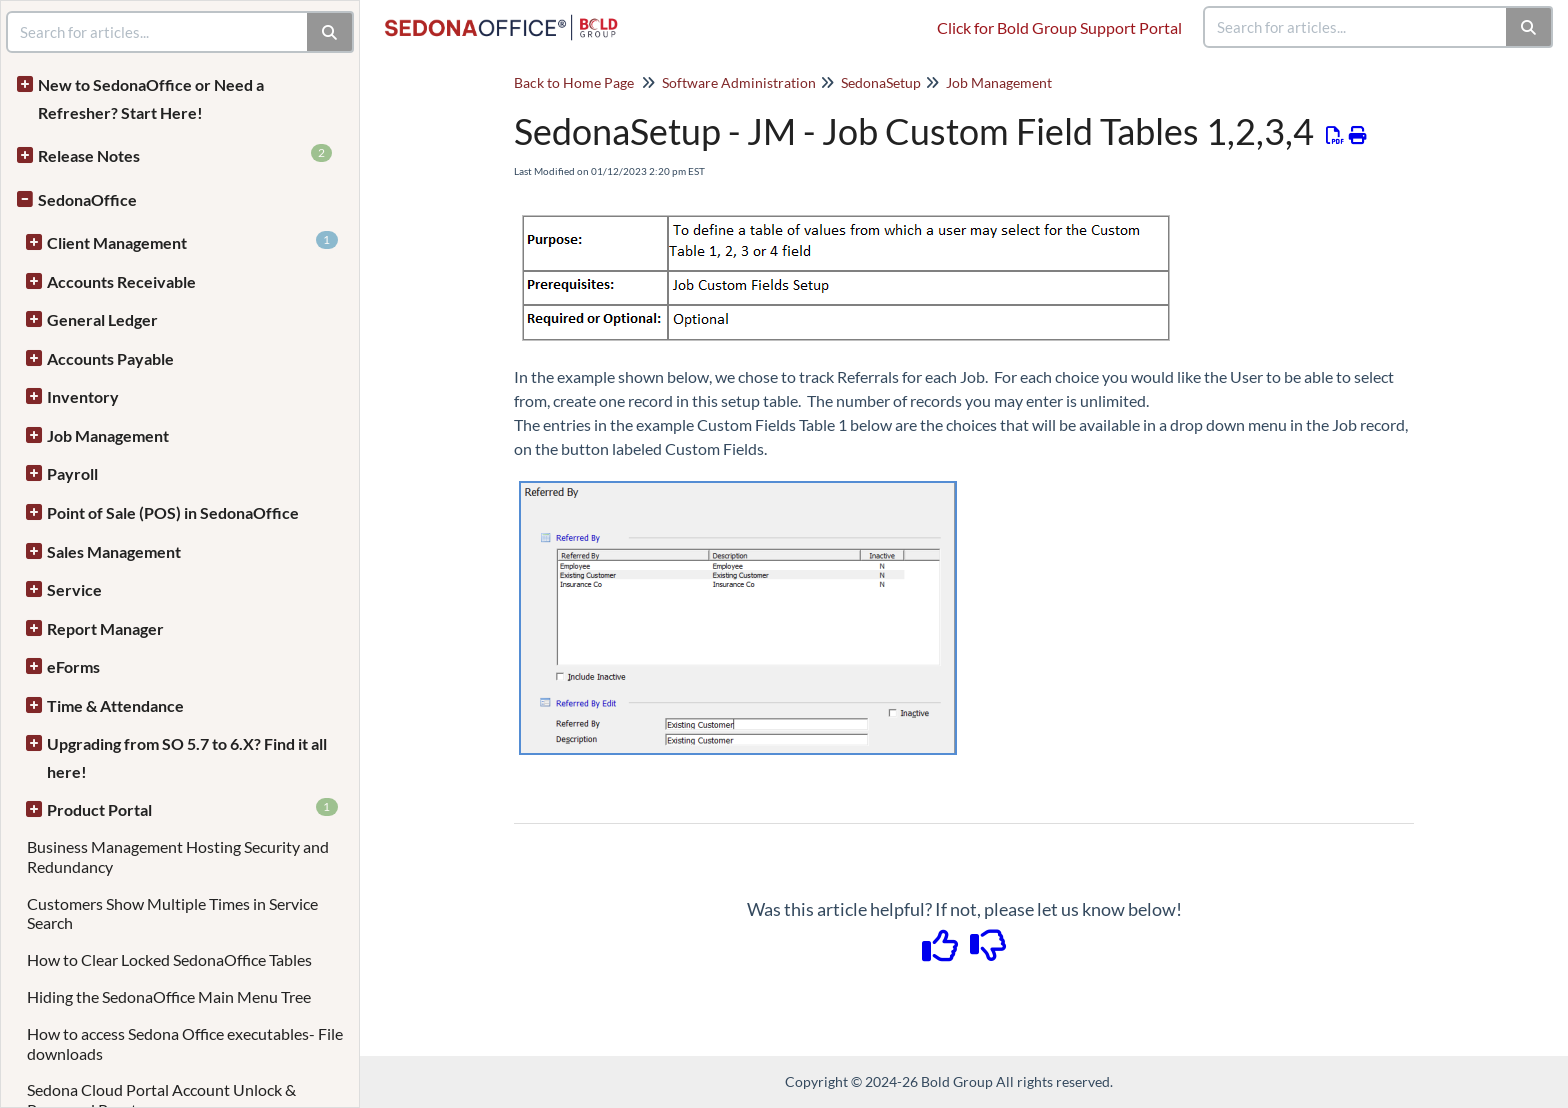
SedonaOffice (87, 199)
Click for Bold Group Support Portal (1059, 27)
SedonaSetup (881, 82)
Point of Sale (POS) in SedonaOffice (173, 512)
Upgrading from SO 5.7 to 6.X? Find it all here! (187, 757)
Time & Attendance (115, 705)
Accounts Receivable (121, 281)
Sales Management (114, 551)
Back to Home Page (574, 82)
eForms (73, 666)
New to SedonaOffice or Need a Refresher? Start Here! (151, 98)
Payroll (72, 473)
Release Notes (185, 154)
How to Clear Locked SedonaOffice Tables (169, 959)
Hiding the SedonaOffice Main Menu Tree (169, 996)
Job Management (108, 435)
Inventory (83, 396)
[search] (1356, 27)
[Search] (1529, 27)
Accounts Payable (110, 358)
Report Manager (105, 628)
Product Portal (192, 808)
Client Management (192, 241)
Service (74, 589)
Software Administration (739, 82)
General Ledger (102, 319)
